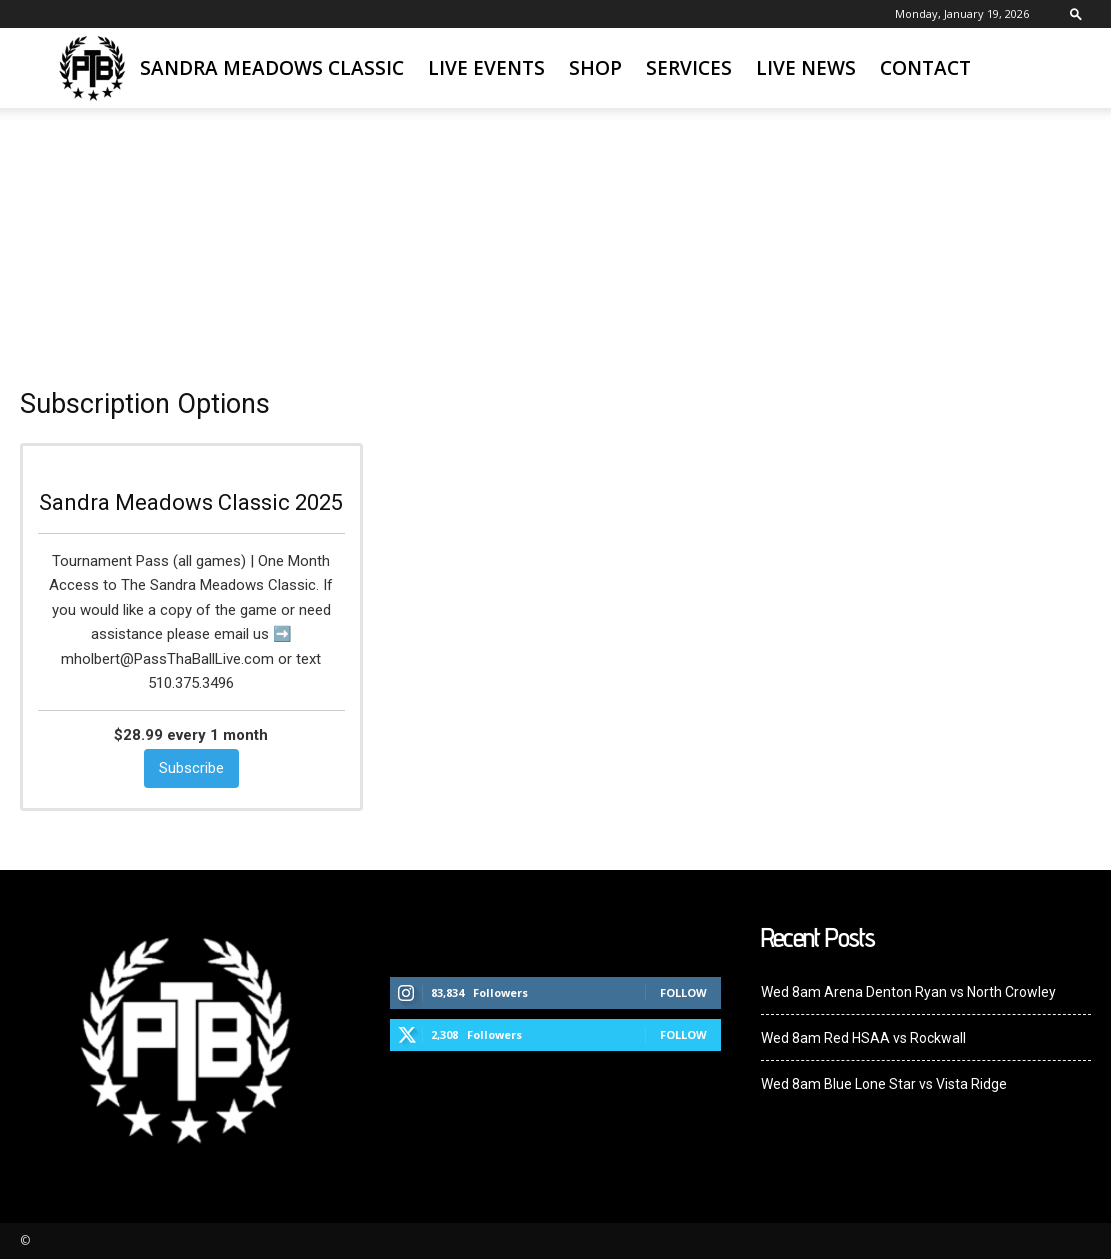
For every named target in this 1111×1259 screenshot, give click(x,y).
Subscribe (191, 768)
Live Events (486, 68)
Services (689, 68)
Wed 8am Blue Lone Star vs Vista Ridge (884, 1084)
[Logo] (92, 68)
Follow (683, 992)
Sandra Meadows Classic (272, 68)
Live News (806, 68)
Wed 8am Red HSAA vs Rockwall (863, 1038)
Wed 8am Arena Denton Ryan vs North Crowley (908, 992)
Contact (925, 68)
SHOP (595, 68)
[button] (1076, 13)
